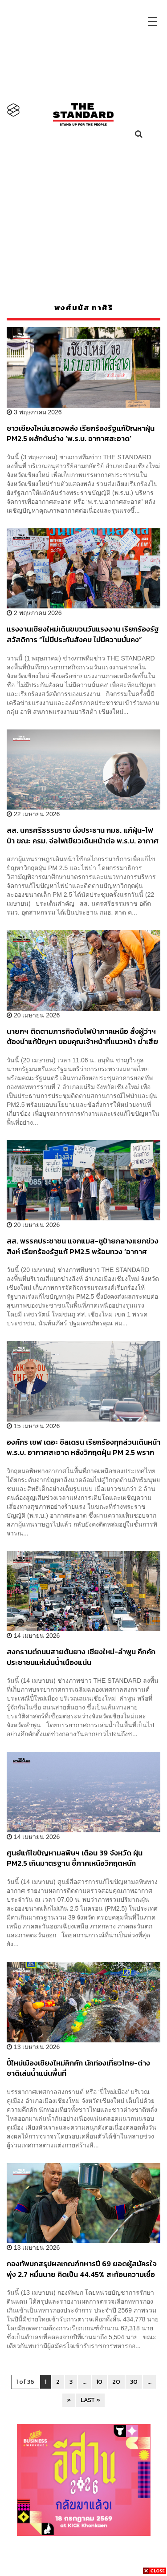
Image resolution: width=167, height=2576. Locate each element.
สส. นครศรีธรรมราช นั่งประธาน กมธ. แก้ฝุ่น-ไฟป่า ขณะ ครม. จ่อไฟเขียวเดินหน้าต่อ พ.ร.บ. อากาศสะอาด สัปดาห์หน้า (83, 835)
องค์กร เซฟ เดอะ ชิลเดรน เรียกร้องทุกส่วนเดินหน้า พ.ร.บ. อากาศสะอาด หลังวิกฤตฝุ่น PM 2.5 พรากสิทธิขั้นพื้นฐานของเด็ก (83, 1447)
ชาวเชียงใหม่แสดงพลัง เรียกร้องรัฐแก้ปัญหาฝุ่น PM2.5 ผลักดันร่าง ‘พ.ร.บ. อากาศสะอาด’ (81, 433)
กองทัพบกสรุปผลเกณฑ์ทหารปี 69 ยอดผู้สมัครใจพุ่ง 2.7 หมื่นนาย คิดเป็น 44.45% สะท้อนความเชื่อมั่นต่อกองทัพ (82, 2269)
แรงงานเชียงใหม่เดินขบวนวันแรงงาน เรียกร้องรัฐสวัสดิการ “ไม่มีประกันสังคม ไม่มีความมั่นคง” (83, 634)
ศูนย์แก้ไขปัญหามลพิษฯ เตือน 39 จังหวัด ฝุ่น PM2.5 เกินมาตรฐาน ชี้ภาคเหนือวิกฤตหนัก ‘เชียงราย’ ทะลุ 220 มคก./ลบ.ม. (75, 1858)
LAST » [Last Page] (90, 2400)
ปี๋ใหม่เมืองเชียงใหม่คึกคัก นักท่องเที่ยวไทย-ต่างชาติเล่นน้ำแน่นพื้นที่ (78, 2068)
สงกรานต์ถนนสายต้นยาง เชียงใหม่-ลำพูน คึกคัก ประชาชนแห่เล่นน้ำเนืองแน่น (81, 1657)
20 (116, 2381)
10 (99, 2381)
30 (134, 2381)
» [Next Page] (69, 2400)
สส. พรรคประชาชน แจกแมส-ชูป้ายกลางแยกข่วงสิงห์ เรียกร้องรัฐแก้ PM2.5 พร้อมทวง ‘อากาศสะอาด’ (83, 1246)
